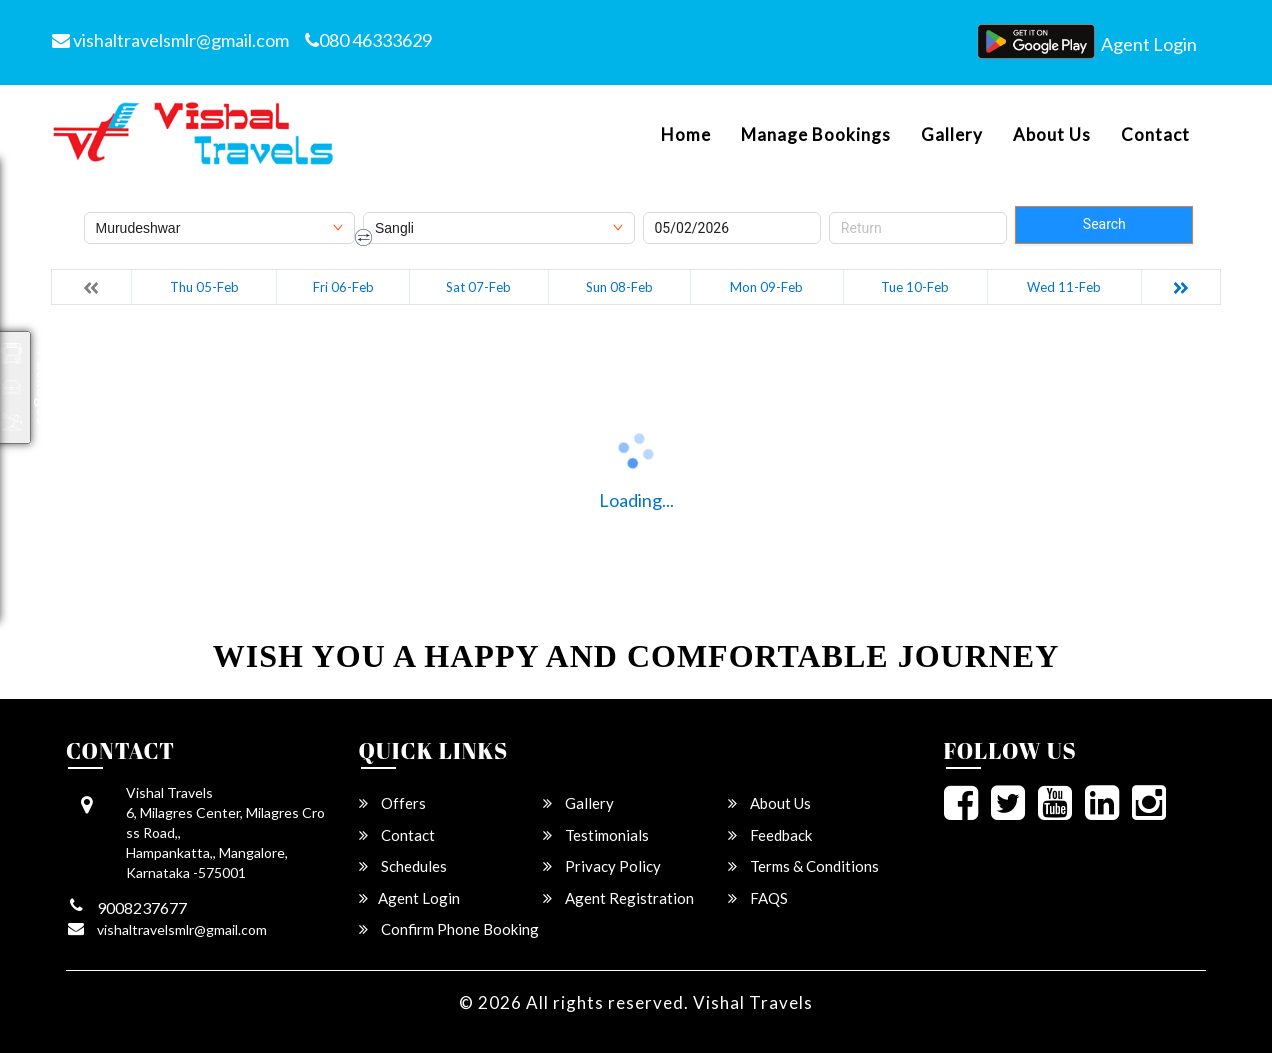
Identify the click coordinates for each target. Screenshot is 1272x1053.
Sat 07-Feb (478, 287)
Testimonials (596, 835)
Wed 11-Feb (1064, 287)
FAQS (758, 898)
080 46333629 (368, 40)
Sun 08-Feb (619, 287)
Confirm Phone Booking (449, 929)
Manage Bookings (816, 135)
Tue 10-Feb (915, 287)
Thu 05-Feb (204, 287)
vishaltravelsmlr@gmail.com (170, 40)
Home (686, 135)
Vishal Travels (753, 1002)
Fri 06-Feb (343, 287)
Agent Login (1149, 44)
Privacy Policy (602, 866)
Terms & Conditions (803, 866)
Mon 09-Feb (766, 287)
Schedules (403, 866)
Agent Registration (618, 898)
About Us (1052, 135)
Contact (1155, 135)
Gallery (952, 135)
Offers (392, 803)
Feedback (770, 835)
